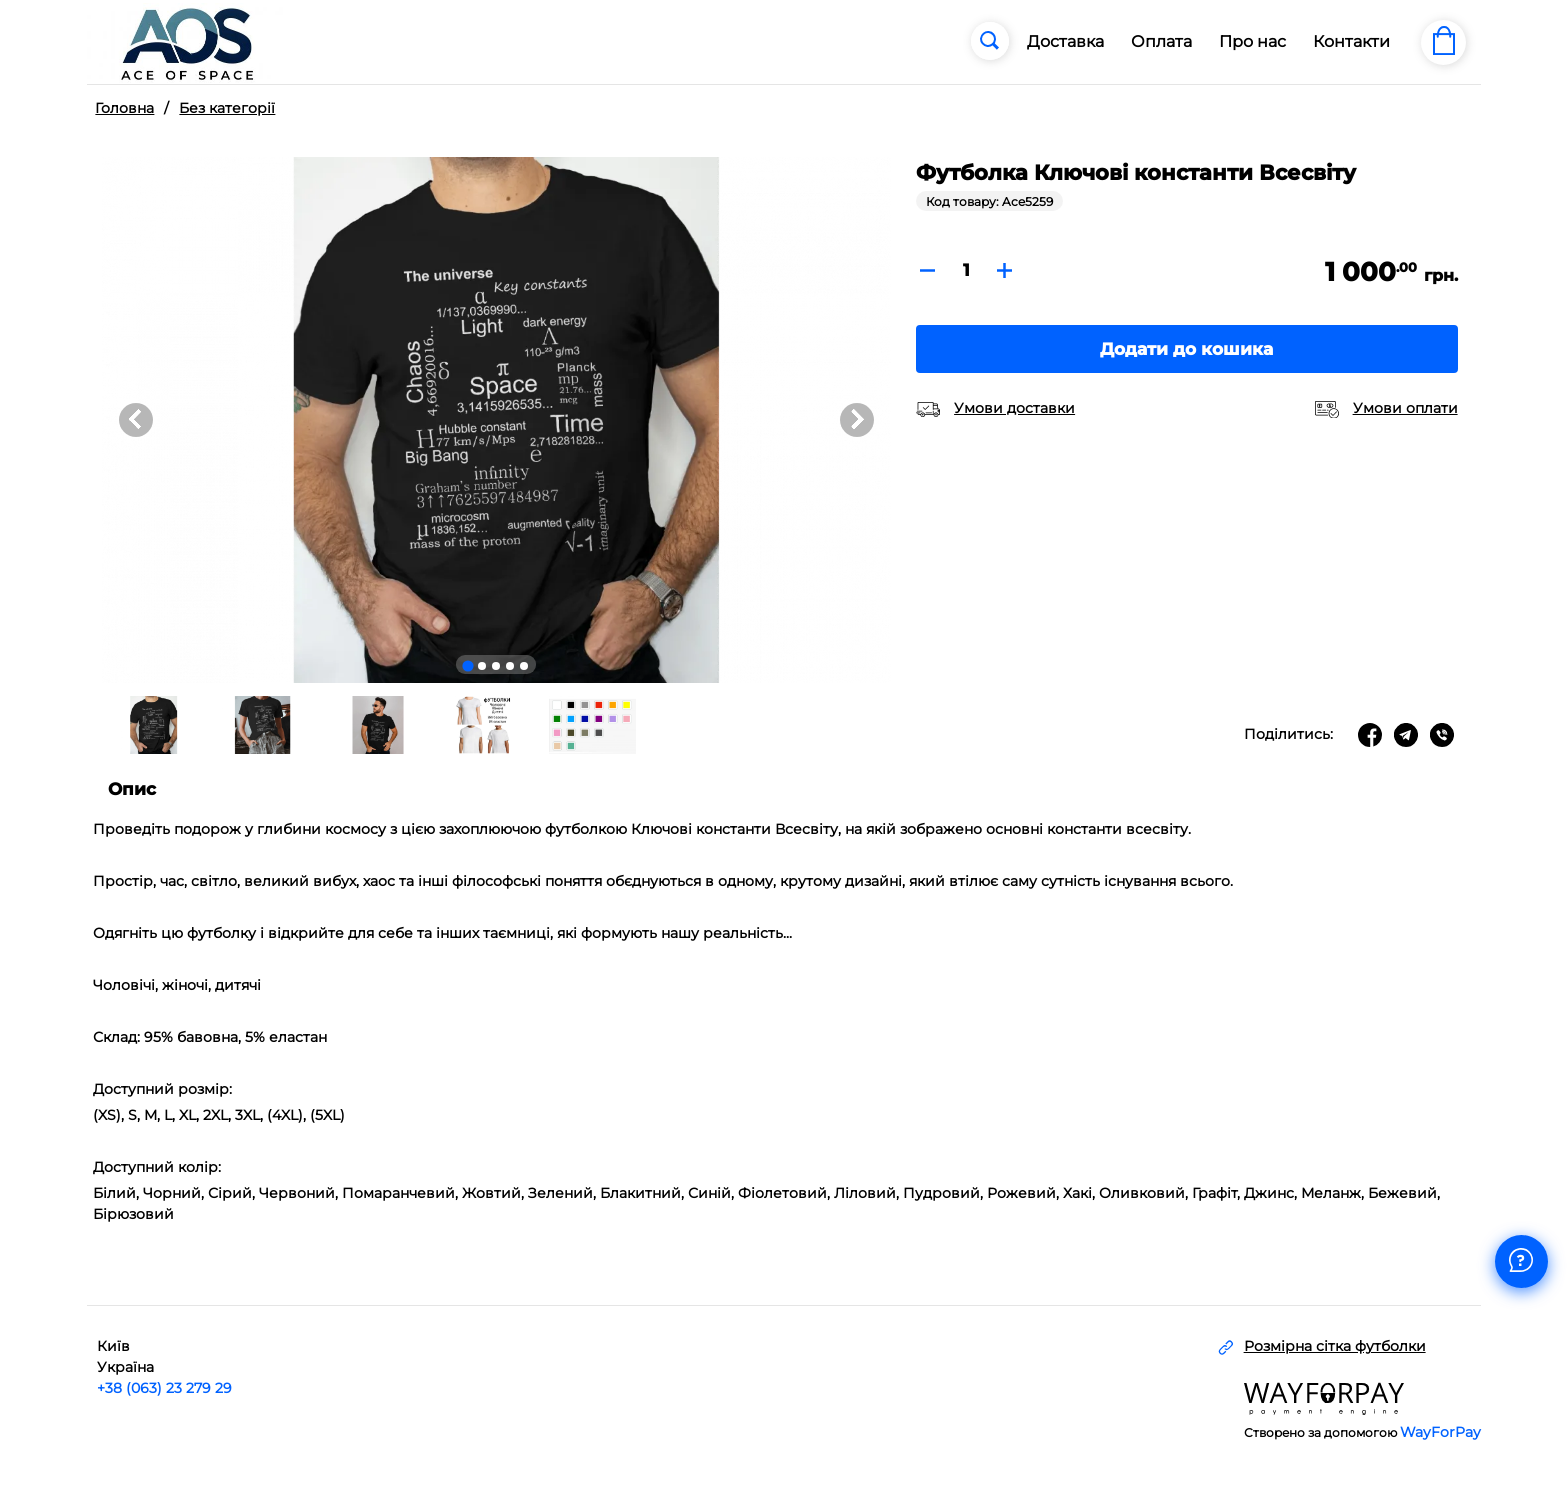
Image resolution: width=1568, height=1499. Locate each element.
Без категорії (227, 108)
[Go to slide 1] (468, 666)
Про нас (1252, 41)
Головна (124, 108)
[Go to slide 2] (482, 666)
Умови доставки (1014, 408)
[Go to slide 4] (510, 666)
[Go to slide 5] (524, 666)
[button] (152, 725)
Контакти (1351, 41)
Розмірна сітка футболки (1335, 1346)
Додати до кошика (1186, 349)
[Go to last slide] (136, 420)
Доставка (1065, 41)
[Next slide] (857, 420)
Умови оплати (1405, 408)
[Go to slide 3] (496, 666)
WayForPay (1440, 1432)
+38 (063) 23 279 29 (164, 1388)
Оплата (1161, 41)
